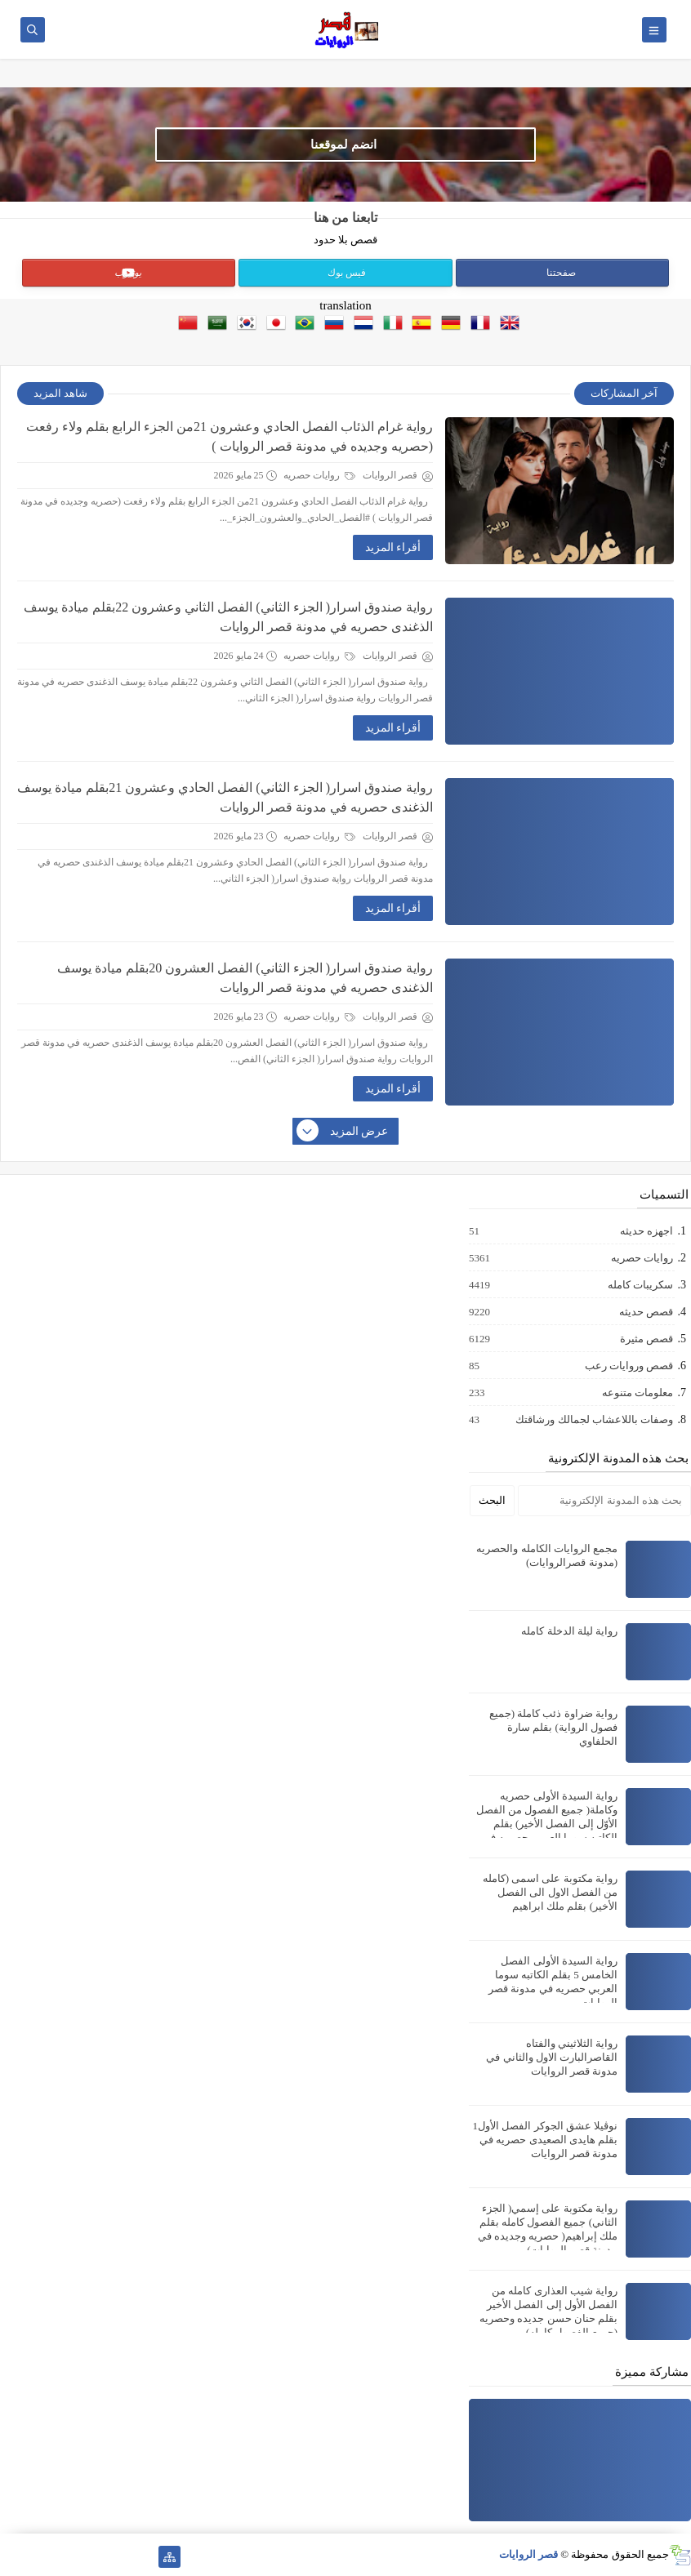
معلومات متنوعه (636, 1392)
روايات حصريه (319, 475)
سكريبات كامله (639, 1285)
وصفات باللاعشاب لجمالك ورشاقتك (593, 1419)
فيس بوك (347, 272)
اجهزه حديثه (645, 1231)
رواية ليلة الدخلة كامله (569, 1631)
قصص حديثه (645, 1312)
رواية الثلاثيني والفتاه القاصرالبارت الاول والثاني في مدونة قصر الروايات (551, 2057)
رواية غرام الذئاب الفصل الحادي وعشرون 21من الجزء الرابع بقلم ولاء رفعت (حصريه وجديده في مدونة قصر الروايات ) (229, 436)
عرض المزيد (343, 1132)
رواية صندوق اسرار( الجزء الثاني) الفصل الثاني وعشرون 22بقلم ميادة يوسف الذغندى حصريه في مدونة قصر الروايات (228, 617)
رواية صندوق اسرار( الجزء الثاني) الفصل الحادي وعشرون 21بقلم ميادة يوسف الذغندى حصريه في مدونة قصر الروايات (225, 797)
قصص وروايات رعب (628, 1366)
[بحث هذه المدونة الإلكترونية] (604, 1500)
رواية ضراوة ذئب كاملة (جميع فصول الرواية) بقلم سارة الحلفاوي (553, 1727)
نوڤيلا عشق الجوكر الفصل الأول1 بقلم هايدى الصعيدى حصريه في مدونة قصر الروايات (545, 2140)
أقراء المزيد (393, 547)
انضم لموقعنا (343, 144)
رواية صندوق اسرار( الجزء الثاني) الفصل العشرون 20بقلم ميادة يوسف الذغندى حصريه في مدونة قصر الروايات (245, 977)
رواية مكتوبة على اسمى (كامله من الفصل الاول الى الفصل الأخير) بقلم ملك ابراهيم (550, 1892)
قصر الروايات (528, 2554)
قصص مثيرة (645, 1339)
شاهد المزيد (60, 393)
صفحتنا (561, 272)
